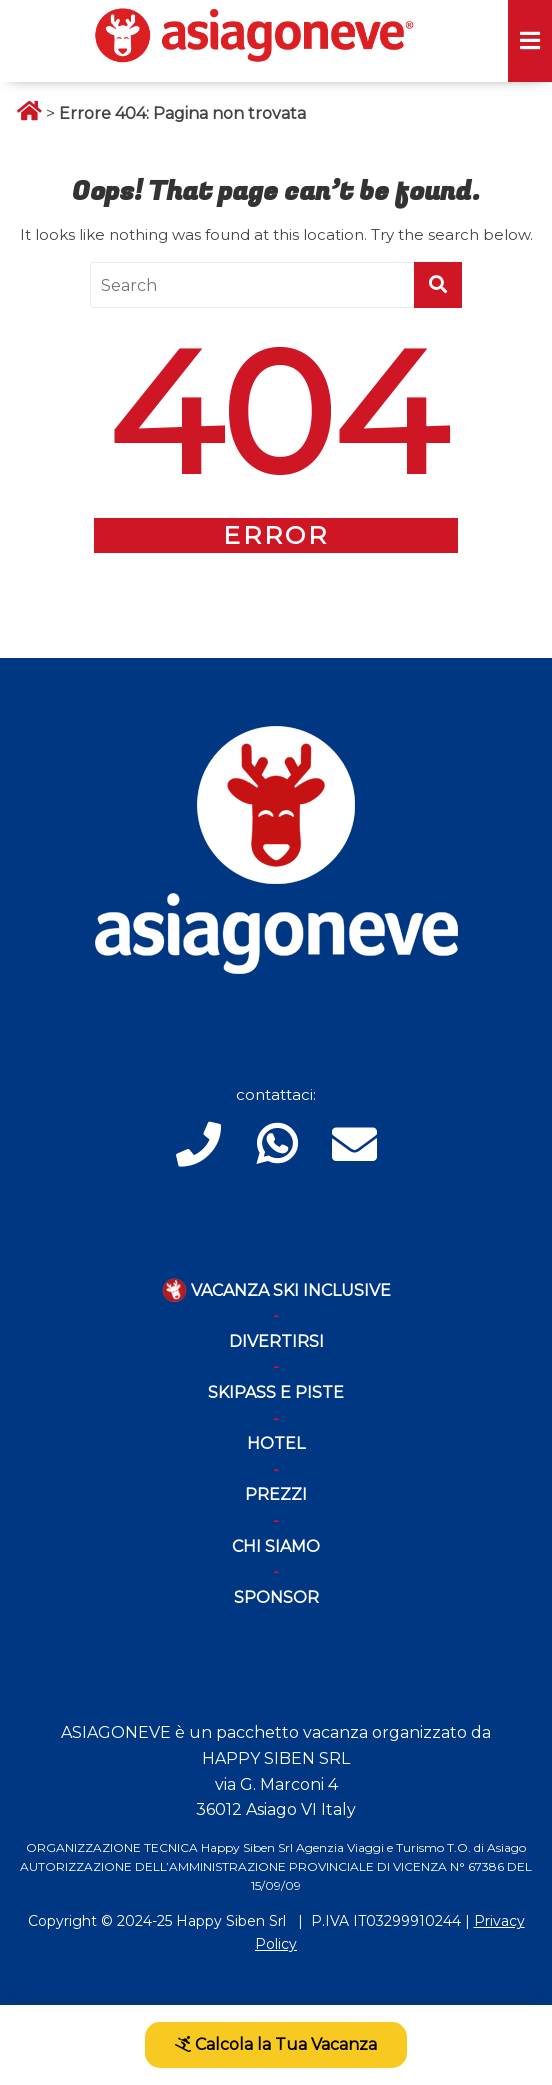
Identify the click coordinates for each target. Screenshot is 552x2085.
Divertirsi (276, 1341)
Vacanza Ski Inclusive (276, 1290)
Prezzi (276, 1494)
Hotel (276, 1443)
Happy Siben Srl (231, 1921)
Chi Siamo (276, 1546)
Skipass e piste (276, 1392)
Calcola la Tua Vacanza (276, 2044)
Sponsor (276, 1597)
